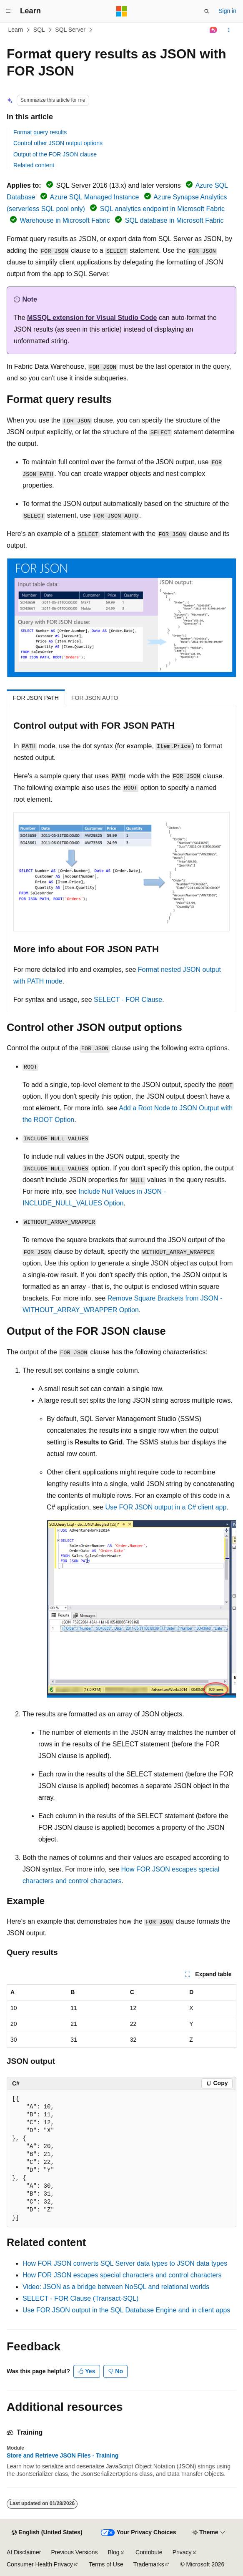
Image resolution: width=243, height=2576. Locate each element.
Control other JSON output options (58, 143)
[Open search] (206, 11)
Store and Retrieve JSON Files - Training (62, 2455)
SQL (39, 29)
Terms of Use (106, 2564)
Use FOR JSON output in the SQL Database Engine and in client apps (126, 2310)
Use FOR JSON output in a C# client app (166, 1507)
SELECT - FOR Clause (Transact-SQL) (80, 2298)
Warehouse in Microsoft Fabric (65, 220)
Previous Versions (74, 2552)
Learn (15, 29)
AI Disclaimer (24, 2552)
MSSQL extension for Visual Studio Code (92, 317)
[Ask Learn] (213, 30)
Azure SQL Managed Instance (94, 197)
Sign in (227, 11)
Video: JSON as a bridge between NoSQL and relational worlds (116, 2286)
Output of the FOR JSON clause (55, 154)
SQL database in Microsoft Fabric (174, 220)
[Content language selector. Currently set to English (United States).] (47, 2532)
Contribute (149, 2552)
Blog (114, 2552)
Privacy (182, 2552)
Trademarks (148, 2564)
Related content (33, 165)
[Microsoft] (121, 11)
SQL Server (70, 29)
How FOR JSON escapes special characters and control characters (122, 2275)
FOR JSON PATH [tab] (36, 697)
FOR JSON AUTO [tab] (94, 697)
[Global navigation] (8, 11)
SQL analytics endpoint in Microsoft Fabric (162, 208)
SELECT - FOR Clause (128, 999)
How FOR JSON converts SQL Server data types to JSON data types (125, 2263)
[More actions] (229, 30)
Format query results (40, 132)
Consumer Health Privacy (40, 2564)
